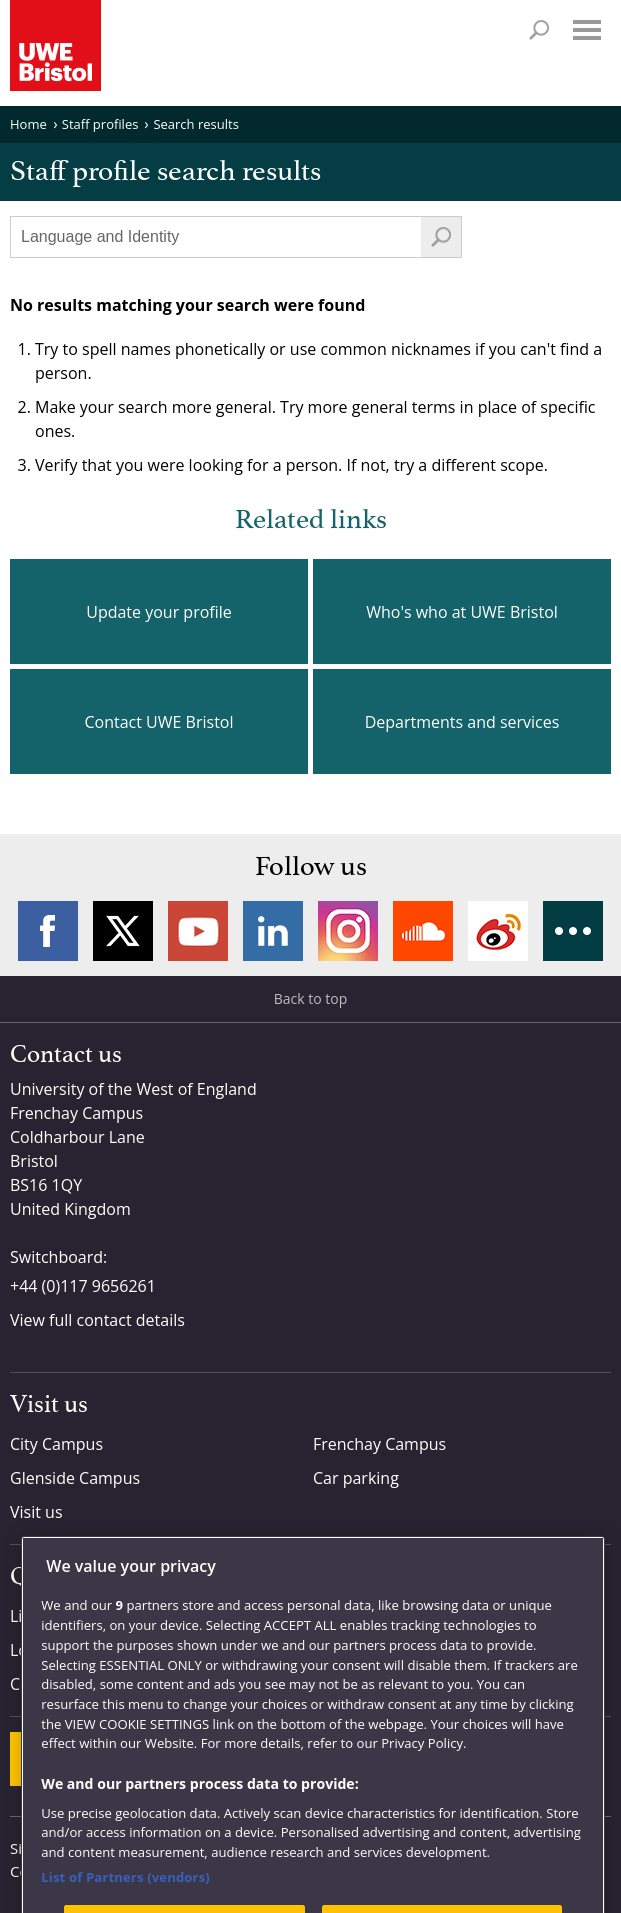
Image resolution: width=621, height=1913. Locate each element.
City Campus (56, 1444)
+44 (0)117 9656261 (83, 1286)
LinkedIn (273, 931)
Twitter (123, 931)
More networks (573, 931)
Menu (587, 30)
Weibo (498, 931)
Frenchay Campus (379, 1444)
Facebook (48, 931)
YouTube (198, 931)
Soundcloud (423, 931)
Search (539, 30)
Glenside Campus (75, 1478)
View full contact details (97, 1320)
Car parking (356, 1478)
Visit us (36, 1512)
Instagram (348, 931)
